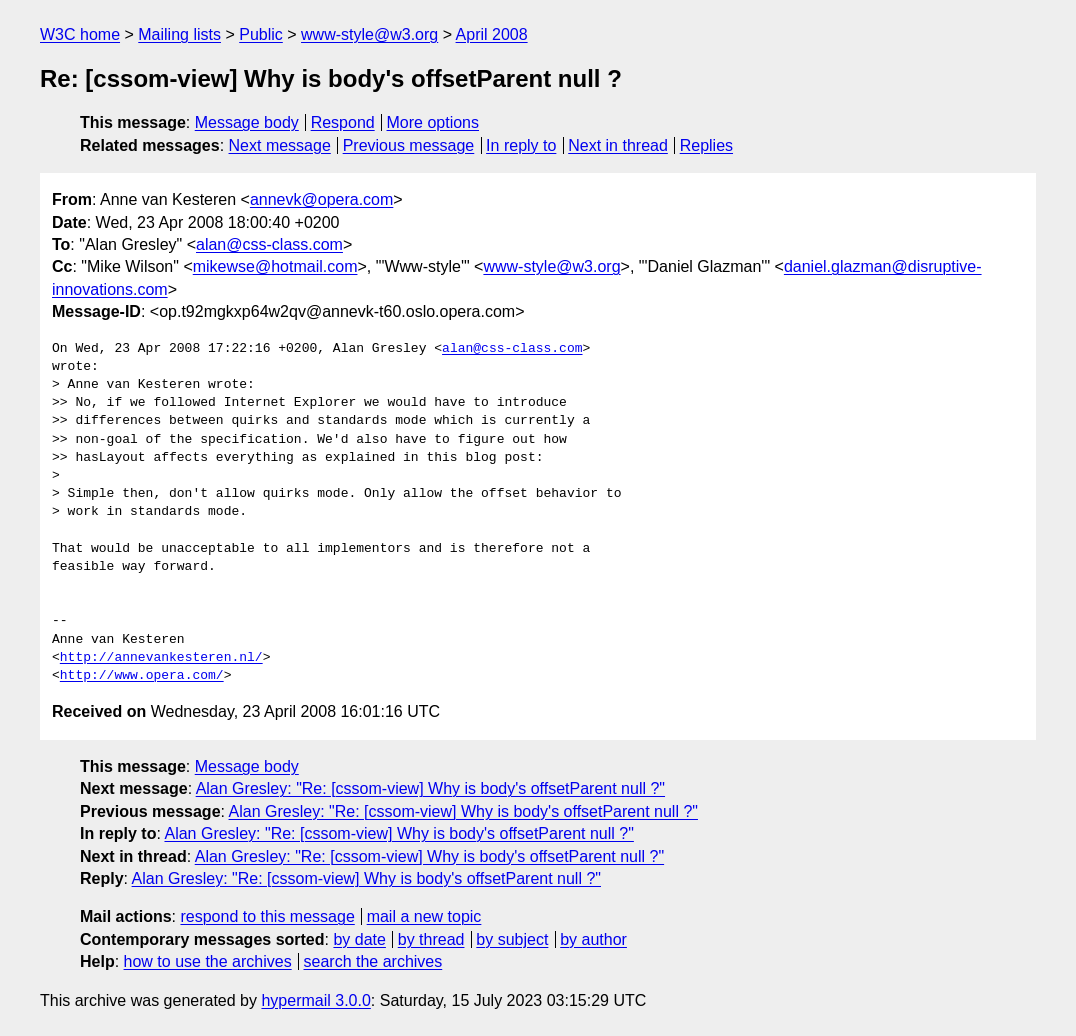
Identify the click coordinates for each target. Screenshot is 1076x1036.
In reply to (521, 145)
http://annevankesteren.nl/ (161, 658)
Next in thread (618, 145)
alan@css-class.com (269, 244)
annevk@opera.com (321, 199)
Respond (343, 122)
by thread (431, 939)
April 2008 (492, 34)
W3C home (80, 34)
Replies (706, 145)
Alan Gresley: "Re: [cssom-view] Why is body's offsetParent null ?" (430, 788)
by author (593, 939)
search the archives (373, 961)
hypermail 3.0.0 (315, 1000)
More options (433, 122)
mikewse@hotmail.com (275, 266)
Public (261, 34)
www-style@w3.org (369, 34)
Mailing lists (179, 34)
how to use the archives (208, 961)
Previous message (409, 145)
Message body (247, 122)
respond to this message (267, 916)
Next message (280, 145)
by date (359, 939)
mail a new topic (424, 916)
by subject (512, 939)
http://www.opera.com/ (142, 676)
